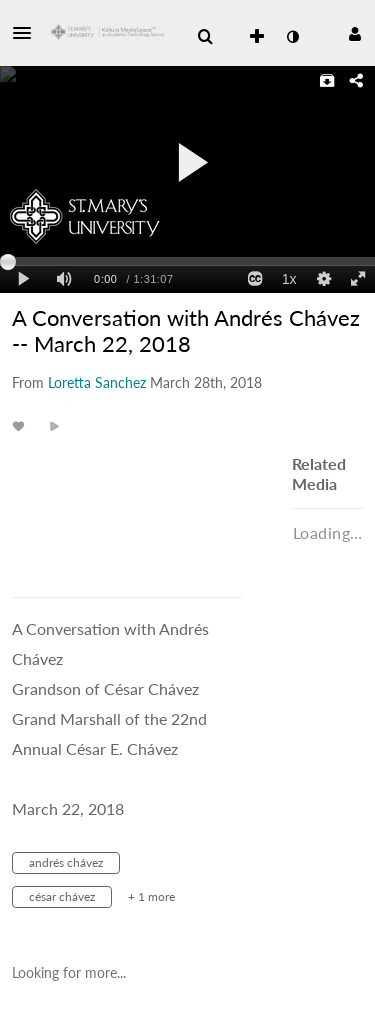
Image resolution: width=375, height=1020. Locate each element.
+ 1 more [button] (151, 896)
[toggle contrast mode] (292, 37)
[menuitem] (205, 37)
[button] (28, 33)
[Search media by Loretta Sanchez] (97, 382)
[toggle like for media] (21, 425)
